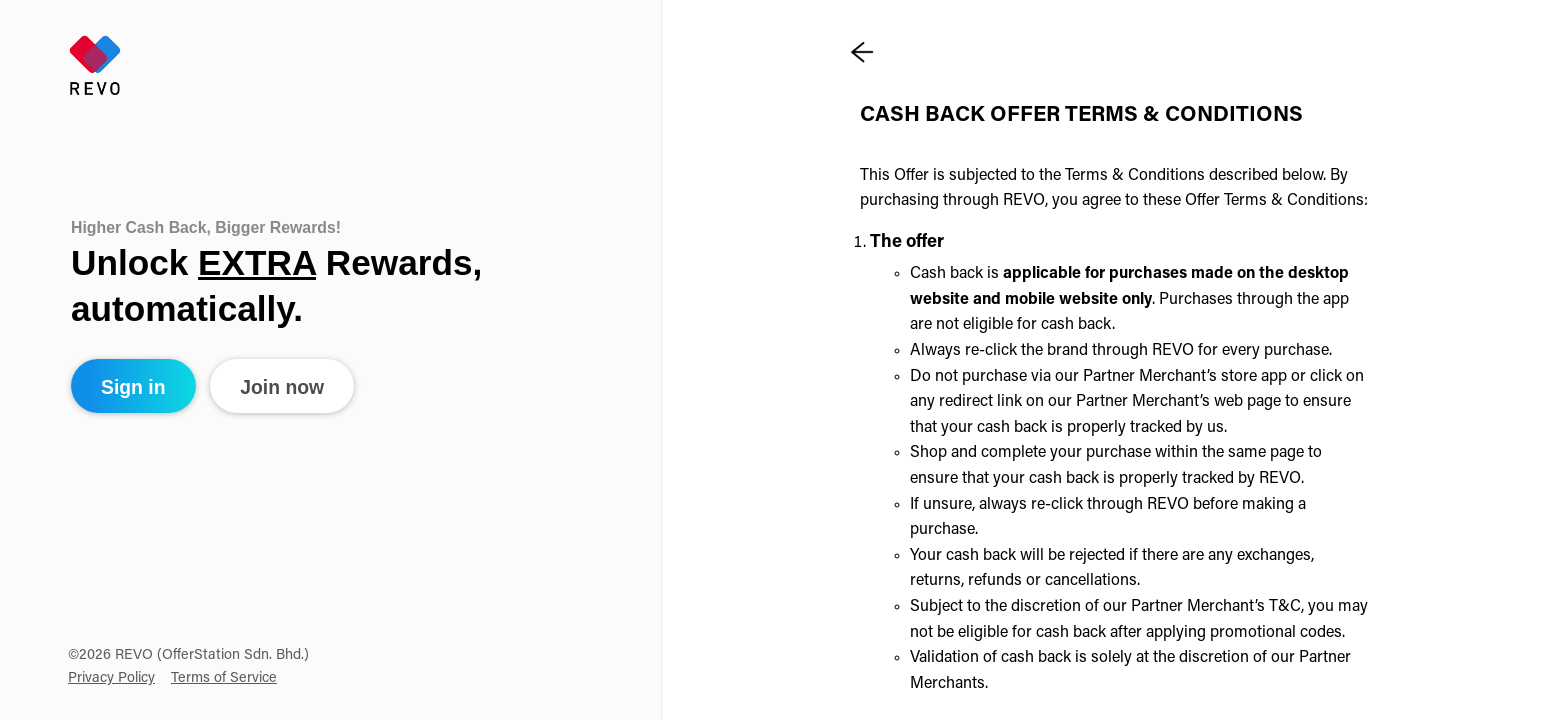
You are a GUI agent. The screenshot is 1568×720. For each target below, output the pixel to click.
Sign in (133, 387)
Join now (282, 387)
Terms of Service (224, 678)
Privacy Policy (111, 678)
